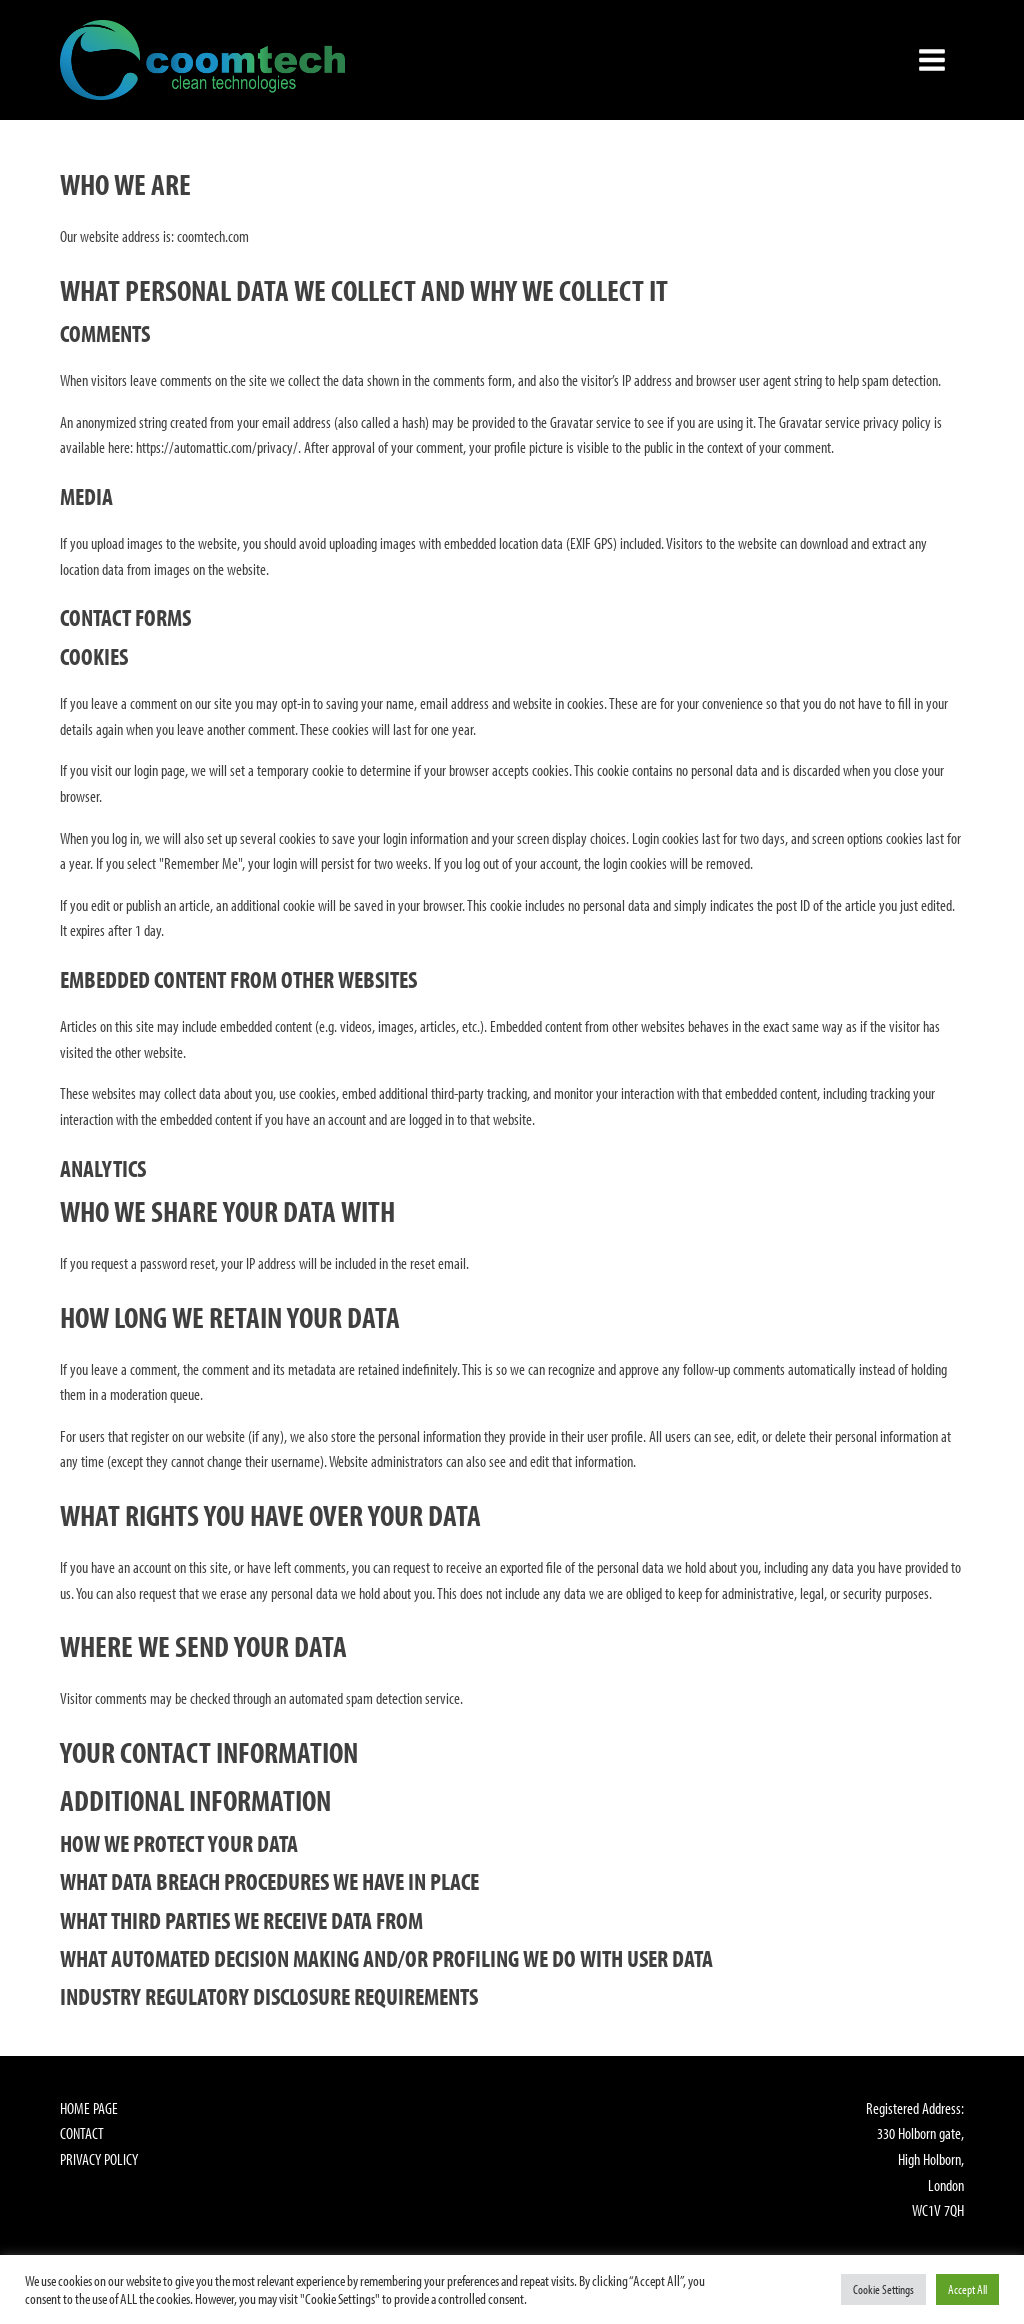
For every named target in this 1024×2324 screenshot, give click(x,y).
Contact (82, 2133)
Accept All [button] (967, 2289)
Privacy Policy (99, 2159)
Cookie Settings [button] (883, 2289)
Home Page (89, 2108)
